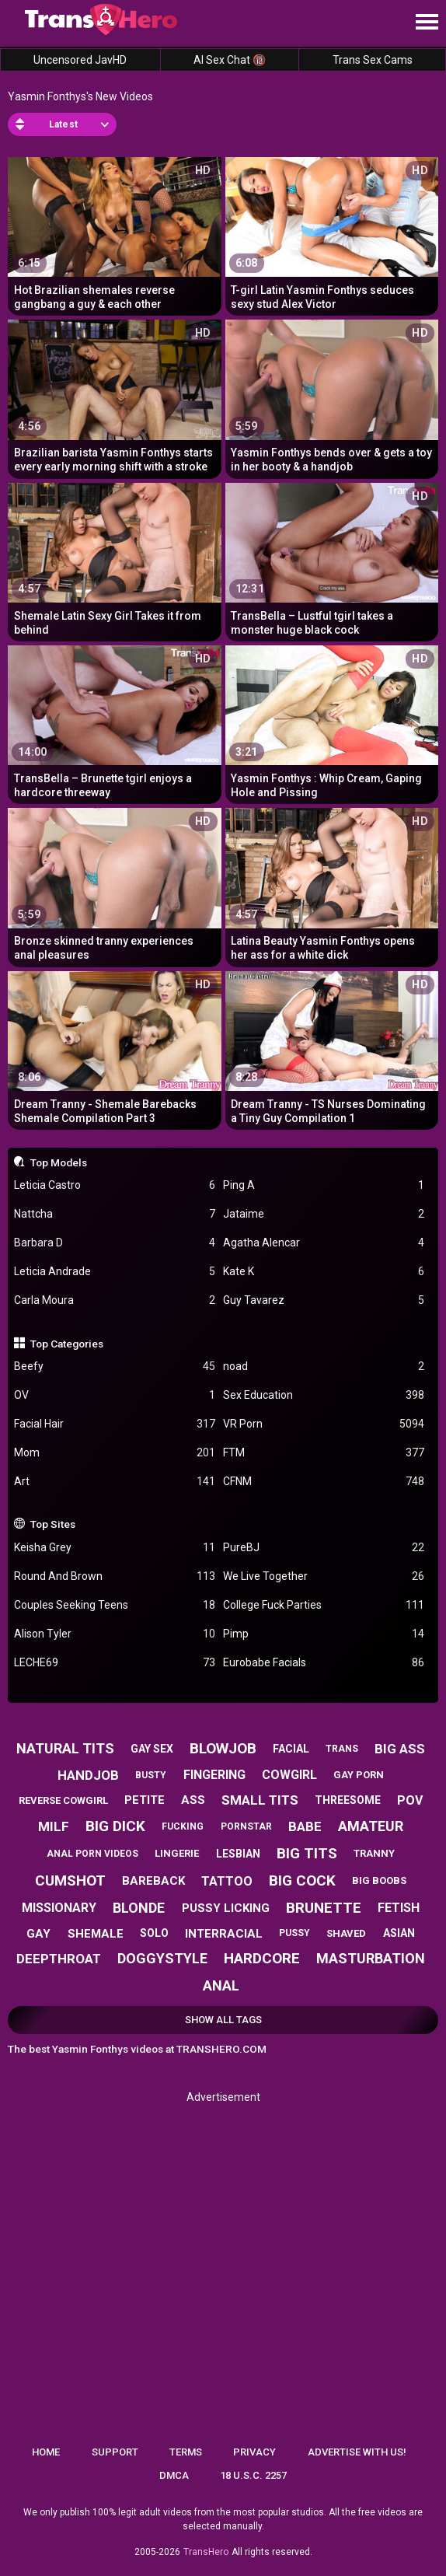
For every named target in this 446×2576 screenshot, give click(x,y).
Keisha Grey (114, 1547)
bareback (153, 1881)
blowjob (223, 1748)
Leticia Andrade (114, 1271)
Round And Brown (114, 1576)
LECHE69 (114, 1662)
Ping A (323, 1185)
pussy (294, 1933)
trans (342, 1748)
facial (291, 1748)
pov (410, 1800)
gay (38, 1934)
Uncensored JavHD (80, 60)
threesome (348, 1800)
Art (114, 1481)
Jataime (323, 1214)
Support (115, 2452)
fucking (183, 1826)
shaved (346, 1933)
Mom (114, 1452)
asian (399, 1933)
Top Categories (66, 1343)
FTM (323, 1452)
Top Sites (52, 1524)
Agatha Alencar (323, 1243)
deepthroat (58, 1958)
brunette (323, 1908)
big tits (307, 1853)
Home (46, 2452)
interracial (224, 1934)
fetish (399, 1907)
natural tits (65, 1748)
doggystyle (162, 1958)
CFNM (323, 1481)
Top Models (58, 1162)
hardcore (262, 1958)
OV (114, 1395)
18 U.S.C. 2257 (253, 2475)
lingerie (177, 1853)
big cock (302, 1880)
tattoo (227, 1881)
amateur (370, 1826)
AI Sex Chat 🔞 (229, 60)
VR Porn (323, 1424)
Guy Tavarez (323, 1300)
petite (144, 1800)
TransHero (205, 2551)
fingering (214, 1774)
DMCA (174, 2475)
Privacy (254, 2452)
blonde (139, 1908)
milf (53, 1826)
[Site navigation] (426, 22)
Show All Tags (223, 2019)
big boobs (379, 1880)
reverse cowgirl (63, 1800)
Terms (185, 2452)
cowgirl (289, 1774)
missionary (59, 1907)
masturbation (370, 1958)
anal (221, 1985)
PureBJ (323, 1547)
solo (154, 1933)
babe (305, 1826)
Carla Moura (114, 1300)
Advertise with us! (357, 2452)
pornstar (246, 1826)
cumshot (70, 1880)
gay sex (152, 1748)
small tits (259, 1800)
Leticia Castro (114, 1185)
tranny (374, 1853)
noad (323, 1366)
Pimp (323, 1634)
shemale (96, 1934)
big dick (115, 1826)
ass (193, 1800)
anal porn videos (92, 1853)
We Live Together (323, 1576)
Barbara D (114, 1243)
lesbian (238, 1853)
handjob (88, 1775)
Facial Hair (114, 1424)
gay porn (358, 1775)
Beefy (114, 1366)
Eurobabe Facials (323, 1662)
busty (150, 1775)
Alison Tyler (114, 1634)
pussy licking (226, 1908)
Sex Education (323, 1395)
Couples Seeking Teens (114, 1605)
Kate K (323, 1271)
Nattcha (114, 1214)
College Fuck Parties (323, 1605)
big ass (400, 1748)
